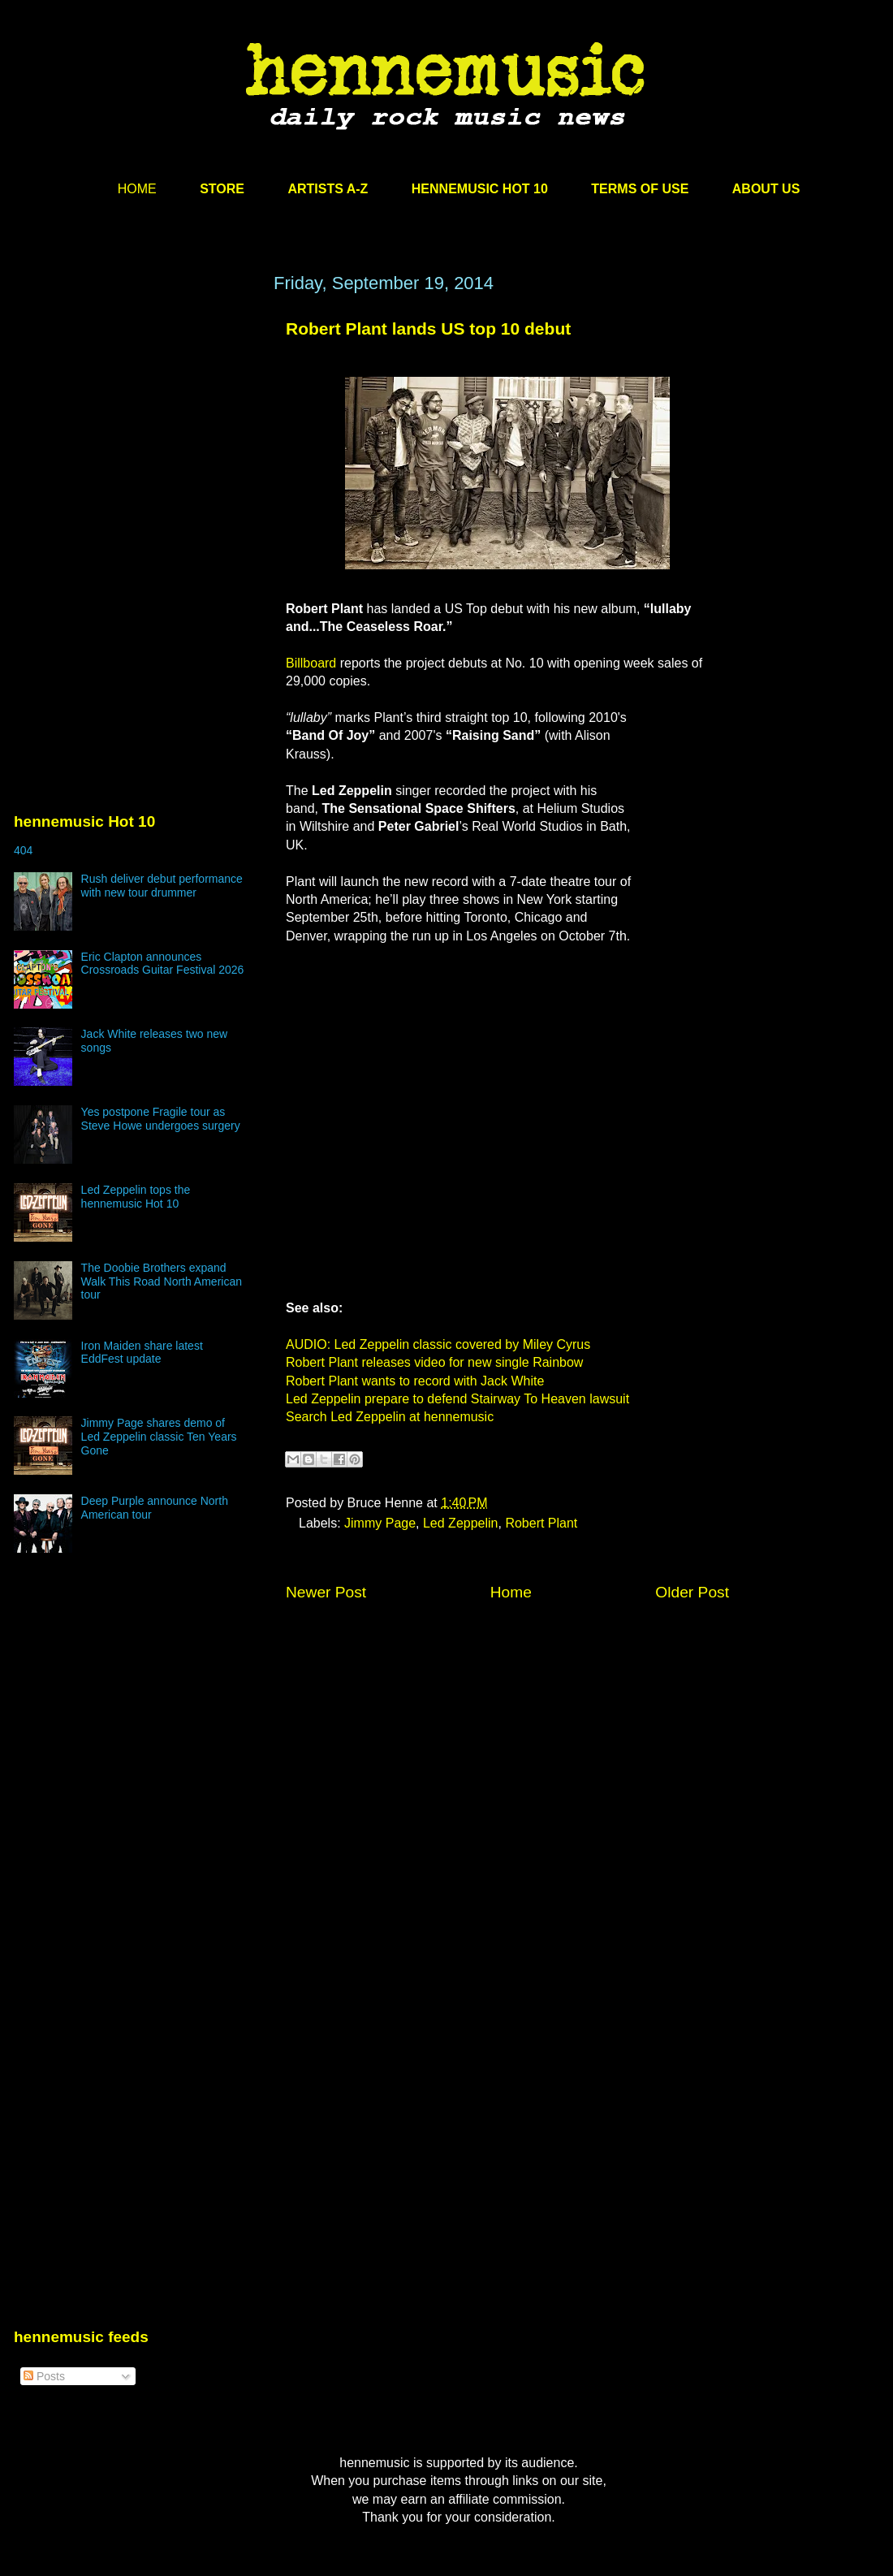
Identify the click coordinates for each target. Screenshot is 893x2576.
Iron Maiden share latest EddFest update (142, 1352)
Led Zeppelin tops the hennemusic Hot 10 (136, 1196)
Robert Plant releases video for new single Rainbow (434, 1362)
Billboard (311, 663)
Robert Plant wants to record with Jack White (415, 1381)
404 (23, 850)
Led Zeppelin (460, 1523)
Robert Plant (541, 1523)
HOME (137, 189)
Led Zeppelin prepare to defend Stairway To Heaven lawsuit (457, 1399)
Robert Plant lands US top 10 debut (428, 328)
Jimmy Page (380, 1523)
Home (511, 1592)
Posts (44, 2376)
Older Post (692, 1592)
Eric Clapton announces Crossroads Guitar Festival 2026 (162, 963)
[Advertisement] (135, 427)
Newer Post (326, 1592)
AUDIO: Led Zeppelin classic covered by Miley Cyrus (438, 1344)
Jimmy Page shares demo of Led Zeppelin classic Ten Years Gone (159, 1436)
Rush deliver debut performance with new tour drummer (162, 885)
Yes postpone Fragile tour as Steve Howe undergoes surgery (160, 1118)
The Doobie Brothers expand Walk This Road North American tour (161, 1281)
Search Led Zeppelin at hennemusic (390, 1417)
